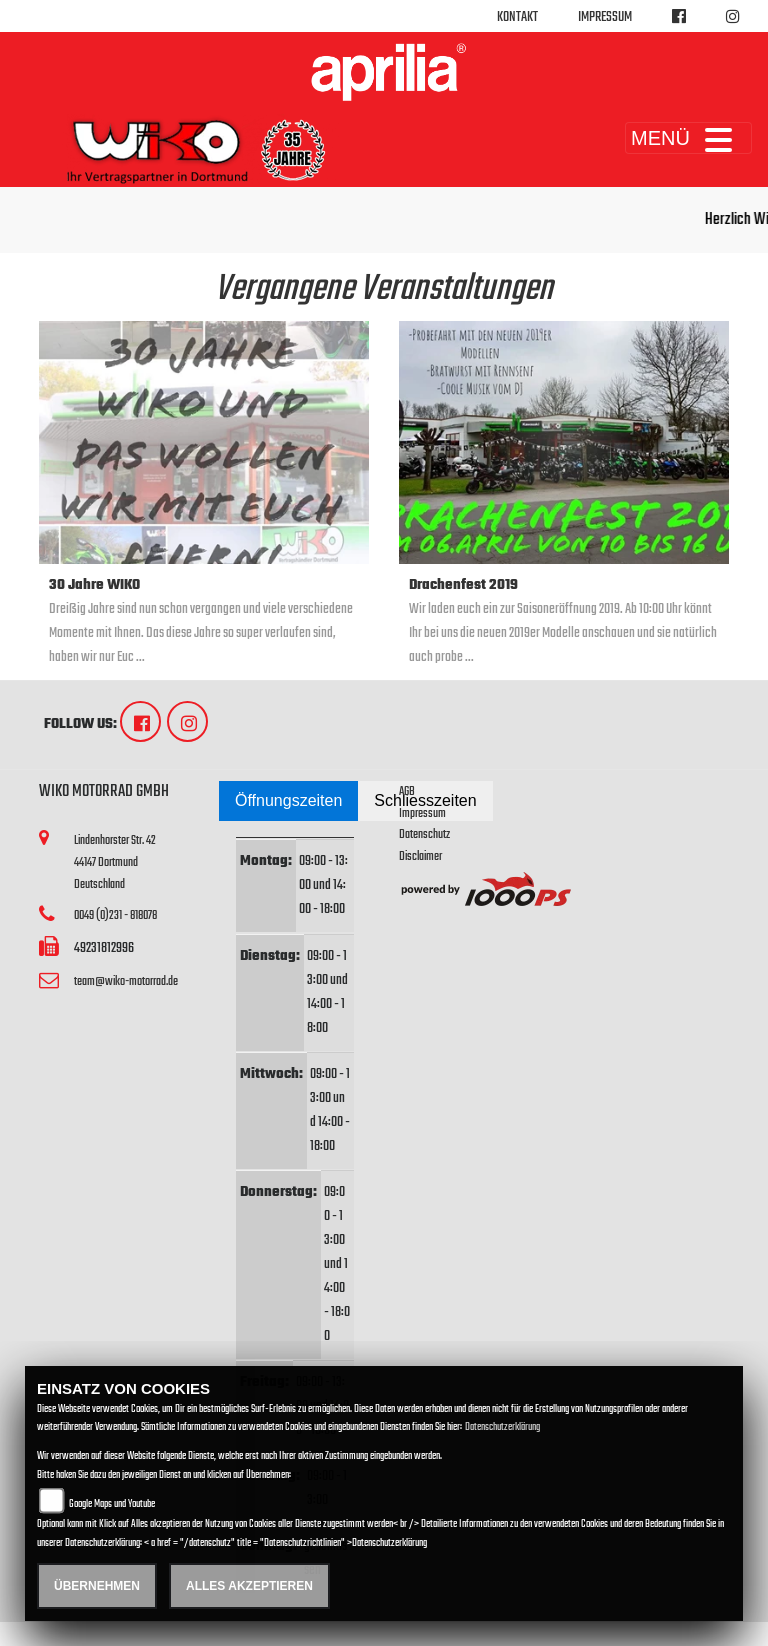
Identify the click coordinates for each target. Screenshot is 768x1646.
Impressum (605, 17)
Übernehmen (97, 1586)
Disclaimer (420, 856)
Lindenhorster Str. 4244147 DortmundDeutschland (115, 862)
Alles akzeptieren (249, 1586)
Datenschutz (424, 834)
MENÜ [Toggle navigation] (688, 138)
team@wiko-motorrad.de (126, 981)
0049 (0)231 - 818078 (115, 915)
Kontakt (517, 17)
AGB (407, 791)
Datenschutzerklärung (502, 1427)
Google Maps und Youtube (112, 1504)
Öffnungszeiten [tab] (288, 800)
